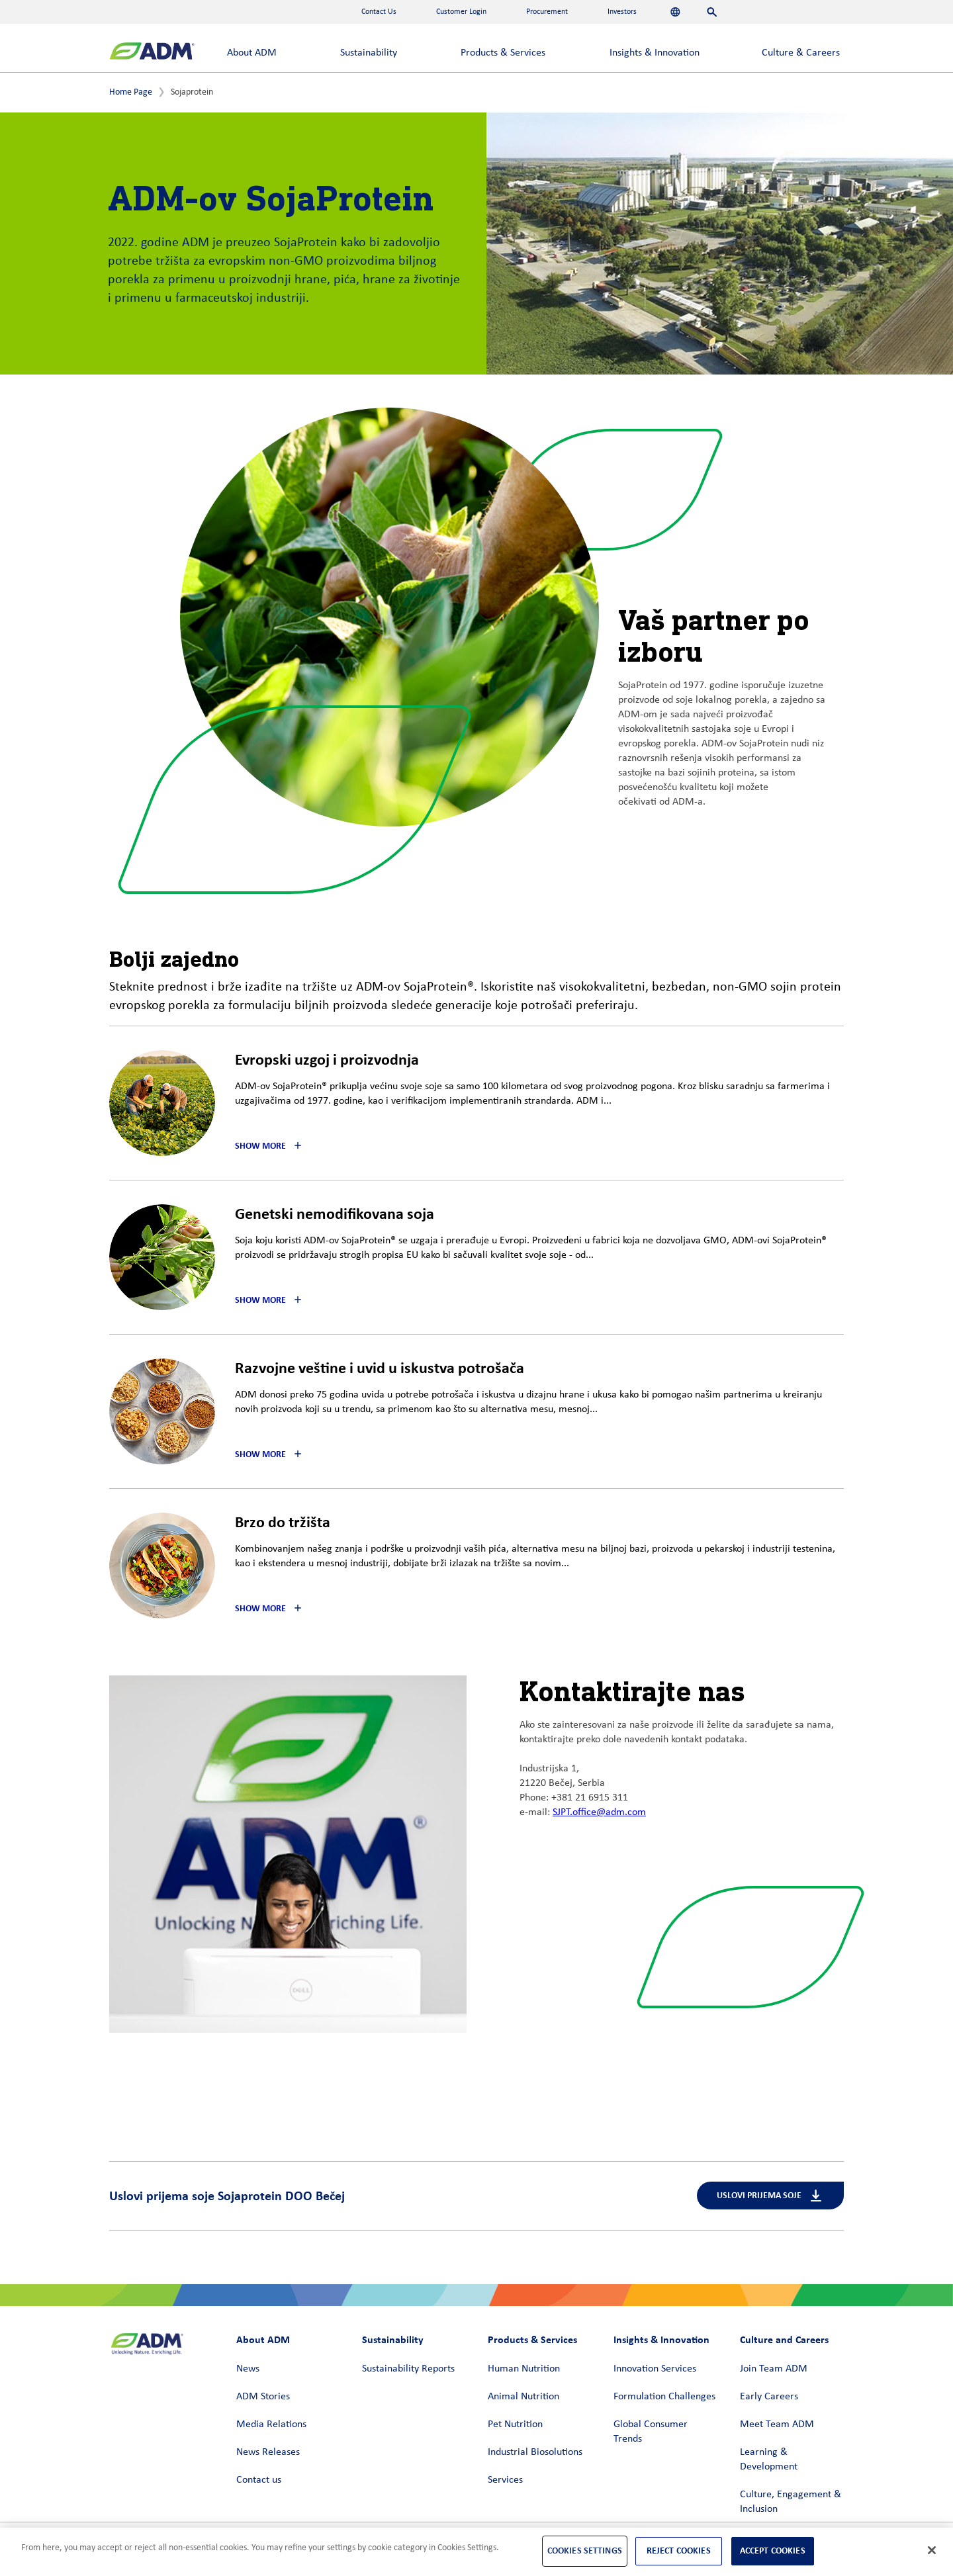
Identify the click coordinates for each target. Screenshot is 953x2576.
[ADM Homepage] (152, 53)
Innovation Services (654, 2369)
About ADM (252, 53)
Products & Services (503, 53)
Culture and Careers (784, 2339)
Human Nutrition (524, 2369)
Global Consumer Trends (650, 2431)
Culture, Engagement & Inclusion (790, 2501)
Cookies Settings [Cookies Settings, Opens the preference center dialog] (584, 2550)
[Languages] (675, 12)
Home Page (130, 92)
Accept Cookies (772, 2550)
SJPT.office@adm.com (599, 1812)
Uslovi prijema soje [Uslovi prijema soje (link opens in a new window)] (770, 2195)
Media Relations (271, 2424)
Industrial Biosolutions (535, 2452)
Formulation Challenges (664, 2396)
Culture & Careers (801, 53)
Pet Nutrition (515, 2424)
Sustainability (368, 53)
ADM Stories (263, 2396)
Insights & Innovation (655, 53)
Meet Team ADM (777, 2424)
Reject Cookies (679, 2550)
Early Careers (769, 2396)
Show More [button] (260, 1145)
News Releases (268, 2452)
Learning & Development (768, 2459)
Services (505, 2480)
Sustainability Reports (408, 2369)
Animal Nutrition (523, 2396)
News (247, 2369)
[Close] (931, 2550)
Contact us (258, 2480)
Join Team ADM (773, 2369)
